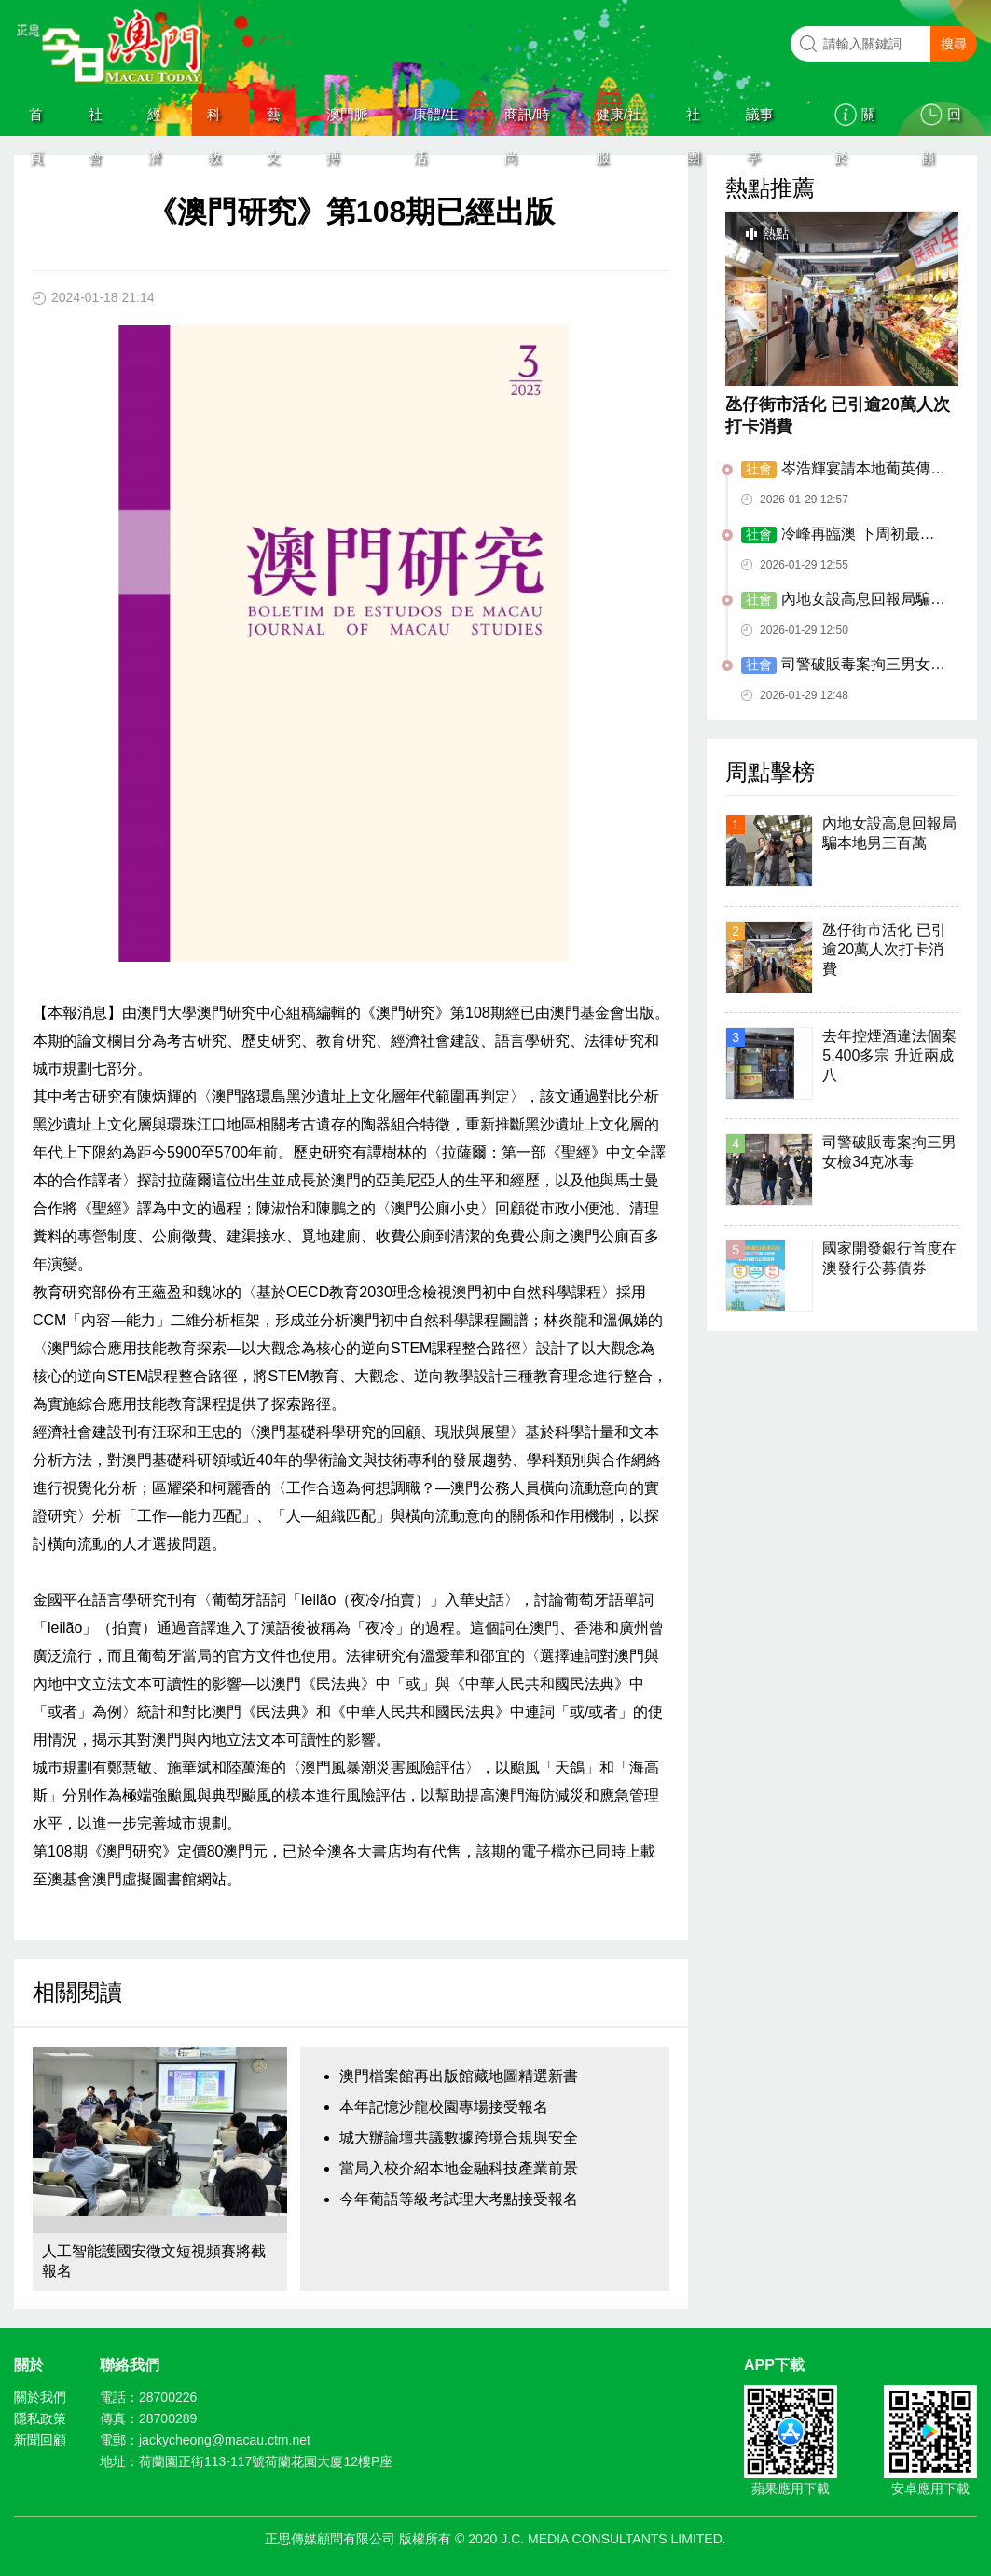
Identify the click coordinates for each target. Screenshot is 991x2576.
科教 (214, 121)
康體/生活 (436, 121)
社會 (96, 121)
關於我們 (40, 2397)
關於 (854, 121)
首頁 (36, 121)
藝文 (274, 121)
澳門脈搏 (347, 121)
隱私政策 (40, 2418)
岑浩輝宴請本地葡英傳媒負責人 (843, 469)
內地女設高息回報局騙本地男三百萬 (843, 600)
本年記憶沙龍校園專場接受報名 (443, 2107)
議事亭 (760, 121)
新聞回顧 (40, 2439)
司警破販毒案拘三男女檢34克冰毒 (843, 665)
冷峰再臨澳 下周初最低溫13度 (837, 535)
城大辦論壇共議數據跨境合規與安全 (458, 2137)
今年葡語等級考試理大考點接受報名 (458, 2199)
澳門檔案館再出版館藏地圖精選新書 (458, 2076)
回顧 (940, 121)
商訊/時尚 (527, 121)
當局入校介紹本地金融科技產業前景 (458, 2168)
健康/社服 (618, 121)
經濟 (154, 121)
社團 (693, 121)
